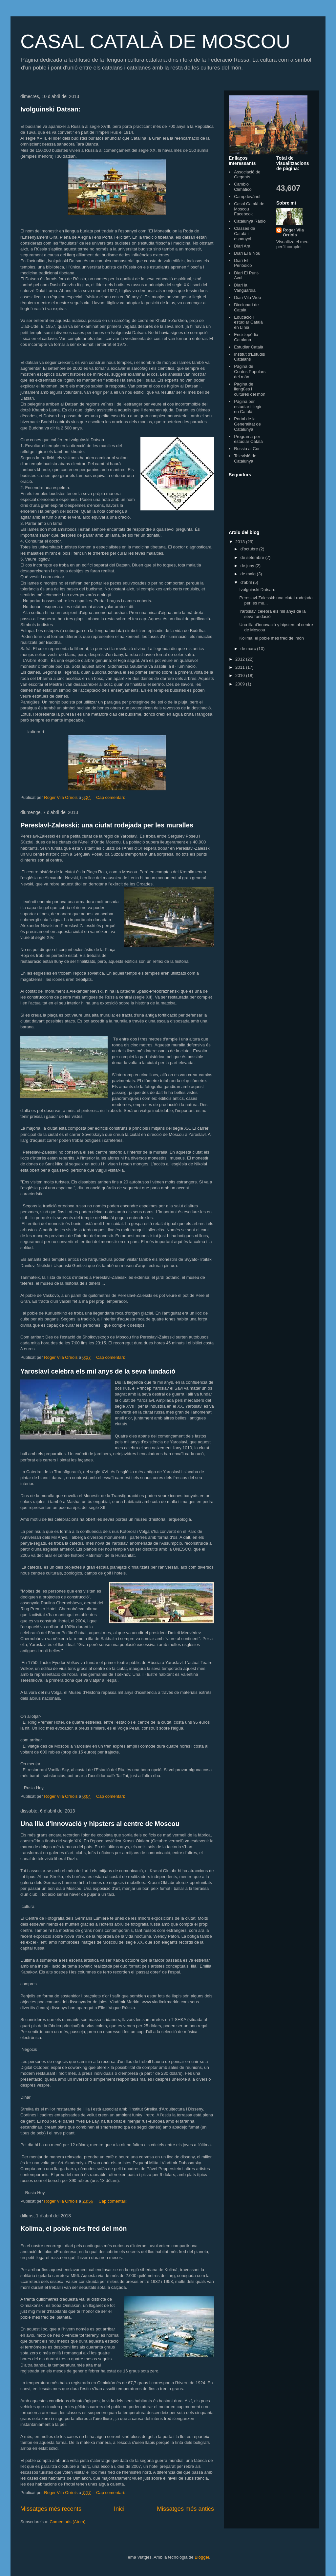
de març (249, 648)
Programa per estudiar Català (248, 439)
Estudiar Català (248, 347)
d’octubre (250, 548)
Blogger (202, 2557)
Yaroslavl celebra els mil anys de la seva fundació (97, 1371)
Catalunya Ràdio (249, 221)
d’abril (247, 582)
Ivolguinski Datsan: (50, 109)
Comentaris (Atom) (67, 2521)
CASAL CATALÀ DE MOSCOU (155, 41)
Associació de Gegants (247, 174)
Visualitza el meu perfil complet (292, 244)
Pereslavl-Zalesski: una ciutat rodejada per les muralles (106, 825)
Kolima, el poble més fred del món (73, 2228)
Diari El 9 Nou (247, 253)
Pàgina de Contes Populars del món (249, 371)
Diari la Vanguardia (245, 288)
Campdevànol (247, 196)
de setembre (253, 557)
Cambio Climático (242, 187)
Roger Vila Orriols (293, 232)
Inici (119, 2509)
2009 (240, 684)
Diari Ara (242, 246)
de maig (249, 573)
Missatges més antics (185, 2509)
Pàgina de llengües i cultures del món (249, 389)
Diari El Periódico (243, 263)
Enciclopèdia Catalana (246, 337)
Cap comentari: (111, 797)
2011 (240, 667)
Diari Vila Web (247, 297)
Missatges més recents (50, 2509)
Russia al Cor (247, 448)
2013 (240, 541)
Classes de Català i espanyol (244, 233)
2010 (240, 675)
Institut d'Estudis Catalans (249, 357)
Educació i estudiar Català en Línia (248, 322)
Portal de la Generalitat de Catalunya (247, 423)
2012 (240, 659)
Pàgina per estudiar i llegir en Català (248, 406)
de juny (248, 565)
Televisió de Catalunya (245, 458)
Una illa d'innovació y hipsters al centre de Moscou (99, 1823)
